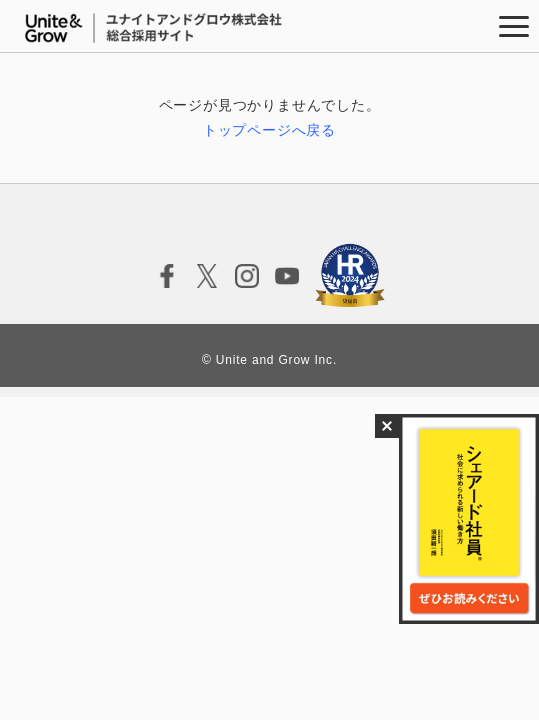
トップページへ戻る (269, 130)
